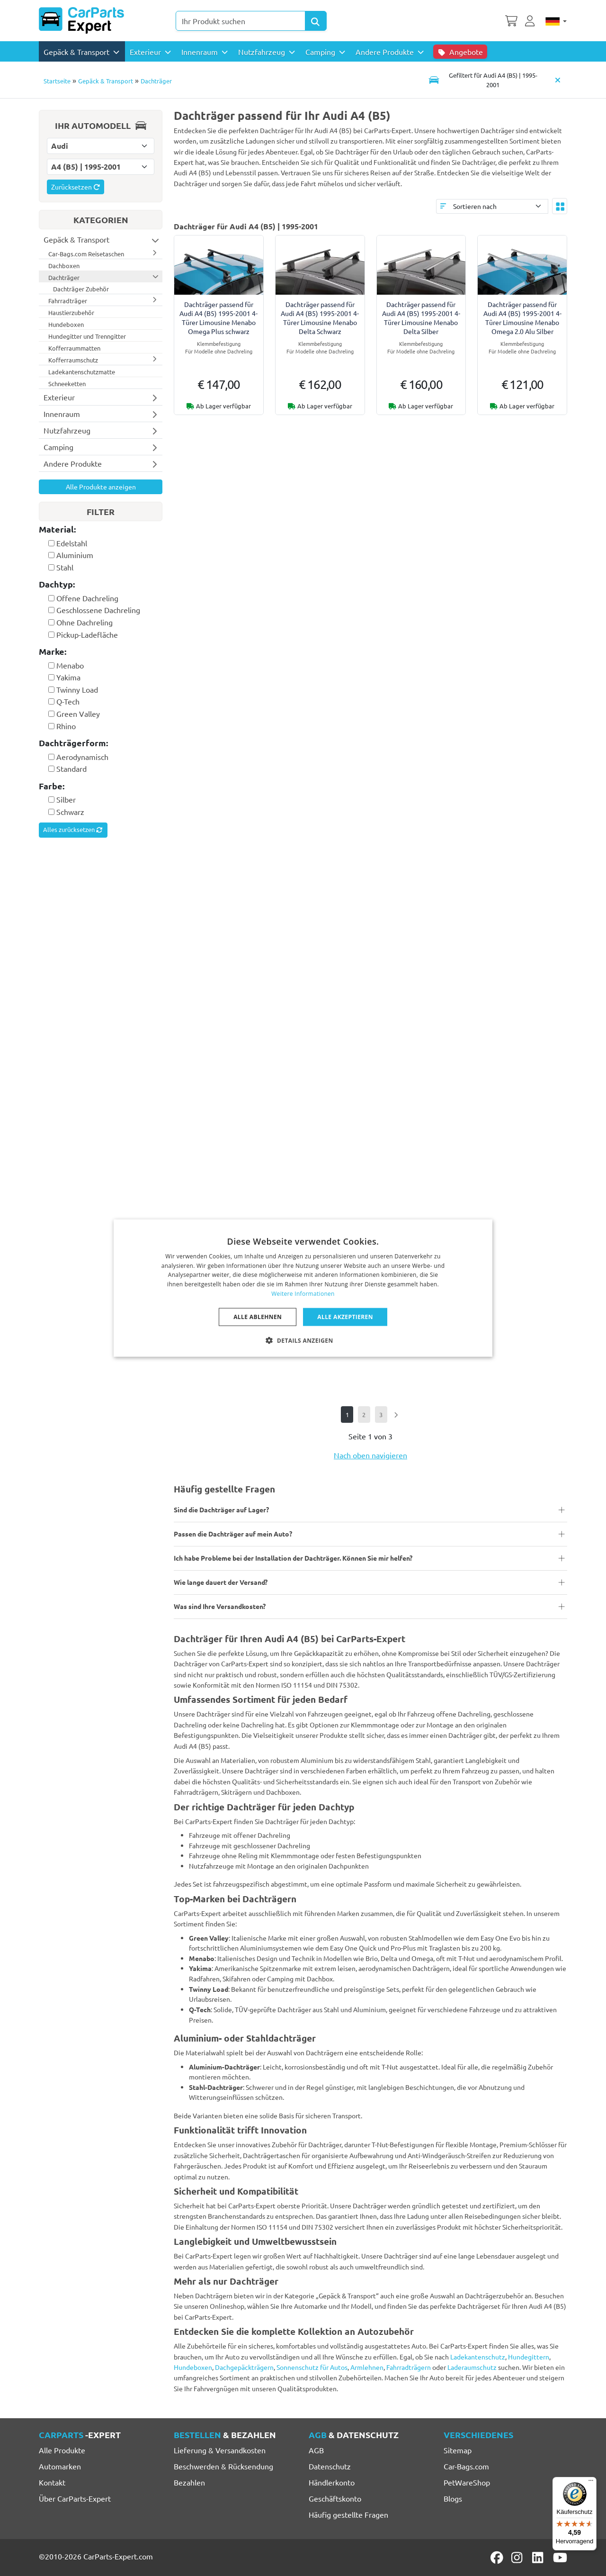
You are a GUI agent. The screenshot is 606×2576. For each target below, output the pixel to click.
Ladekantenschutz (477, 2356)
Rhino (66, 726)
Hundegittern (528, 2356)
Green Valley (78, 713)
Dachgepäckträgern (244, 2367)
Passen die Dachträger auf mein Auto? (233, 1533)
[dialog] (303, 1288)
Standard (71, 768)
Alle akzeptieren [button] (345, 1316)
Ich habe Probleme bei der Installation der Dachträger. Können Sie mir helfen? (293, 1558)
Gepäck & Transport (105, 81)
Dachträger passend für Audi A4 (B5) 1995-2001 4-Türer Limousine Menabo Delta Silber (421, 318)
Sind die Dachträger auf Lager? (221, 1509)
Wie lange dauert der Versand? (220, 1582)
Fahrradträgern (408, 2367)
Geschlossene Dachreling (98, 610)
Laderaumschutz (472, 2367)
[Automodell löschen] (557, 79)
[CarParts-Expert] (81, 20)
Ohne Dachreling (84, 622)
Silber (66, 799)
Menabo (70, 665)
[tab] (100, 530)
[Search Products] (316, 21)
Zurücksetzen (75, 186)
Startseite (57, 81)
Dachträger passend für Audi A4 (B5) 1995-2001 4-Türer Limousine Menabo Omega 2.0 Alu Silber (522, 318)
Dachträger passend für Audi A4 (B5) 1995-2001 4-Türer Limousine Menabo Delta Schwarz (320, 318)
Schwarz (70, 811)
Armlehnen (366, 2367)
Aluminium (74, 555)
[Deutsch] (556, 21)
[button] (303, 1340)
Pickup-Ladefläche (87, 634)
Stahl (64, 567)
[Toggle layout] (559, 206)
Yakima (68, 677)
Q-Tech (68, 701)
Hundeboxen (193, 2367)
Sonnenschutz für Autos (312, 2367)
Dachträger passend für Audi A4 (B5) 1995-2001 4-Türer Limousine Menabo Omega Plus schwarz (218, 318)
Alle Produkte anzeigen (101, 486)
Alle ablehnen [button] (257, 1316)
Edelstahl (71, 543)
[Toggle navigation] (485, 79)
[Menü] (591, 2482)
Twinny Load (77, 689)
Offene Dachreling (87, 598)
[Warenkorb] (511, 20)
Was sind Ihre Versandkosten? (220, 1606)
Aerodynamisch (82, 756)
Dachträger (156, 81)
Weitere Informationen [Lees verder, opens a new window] (303, 1294)
